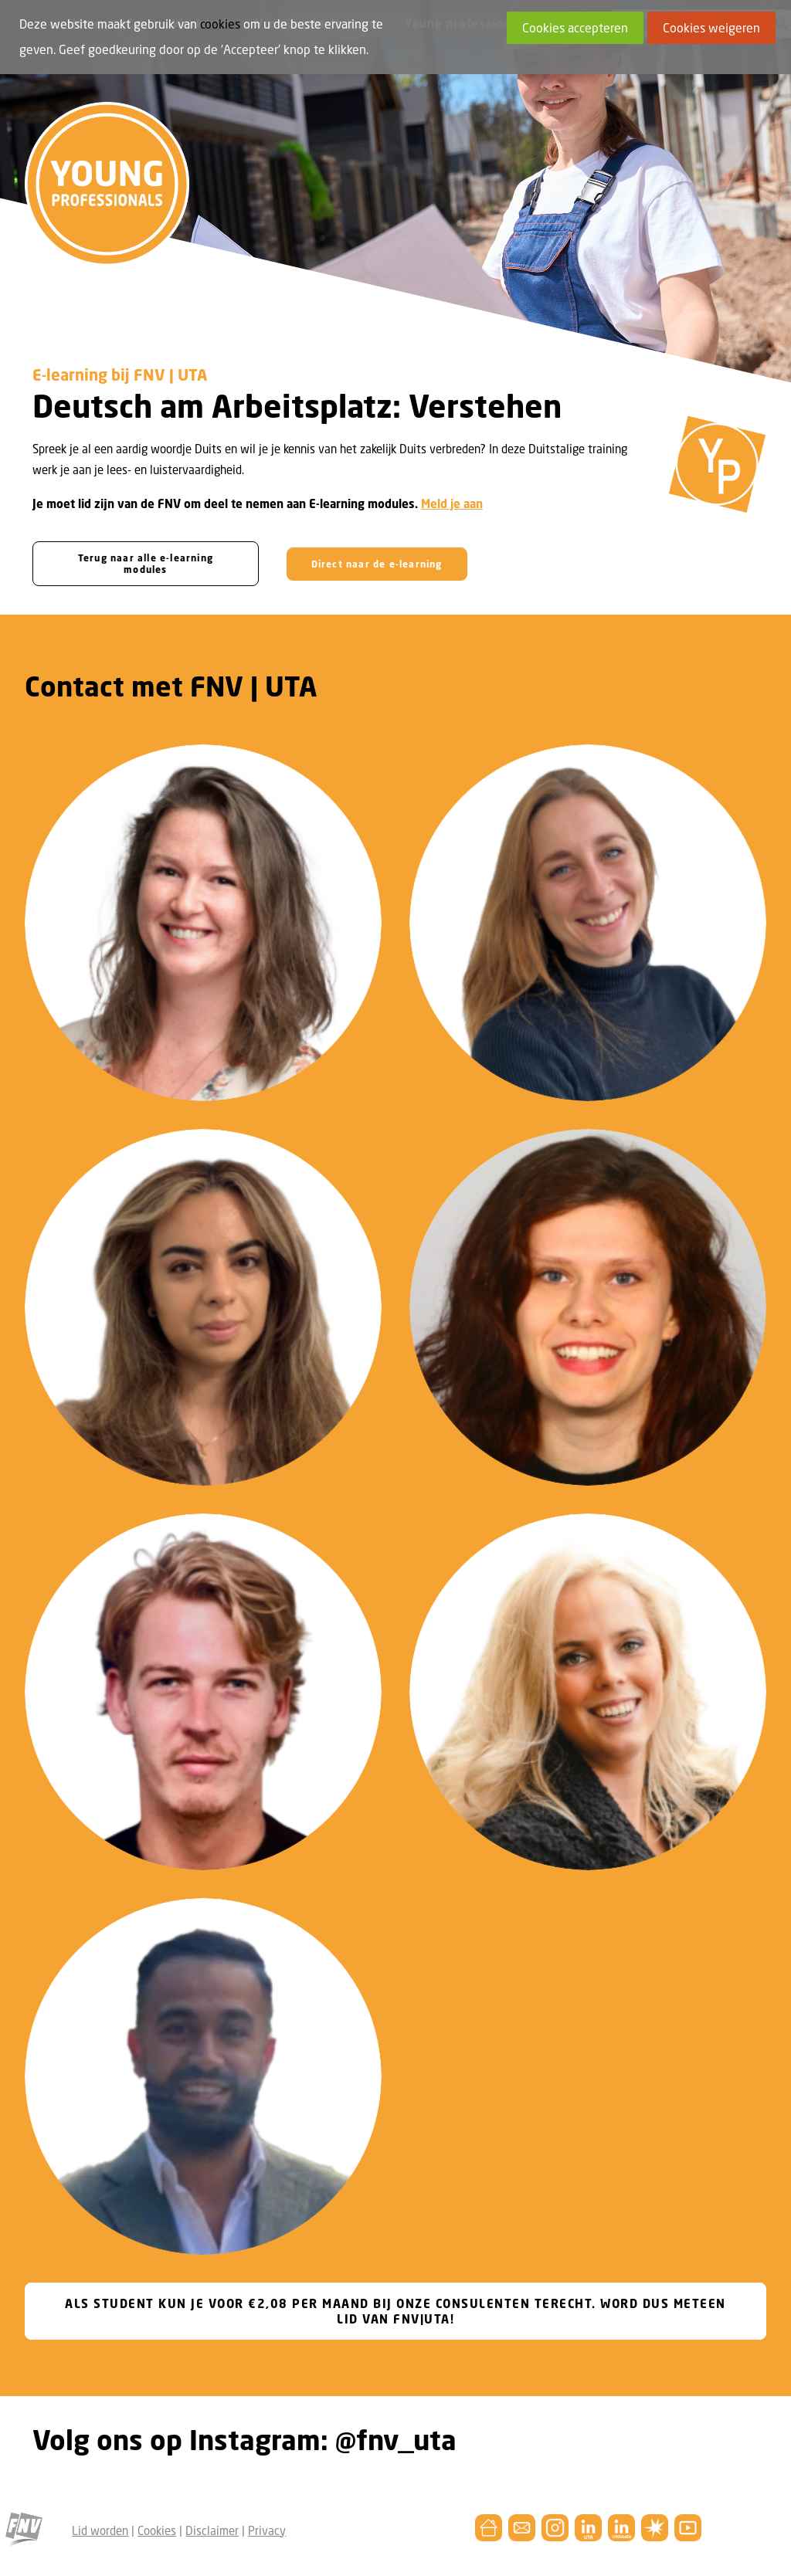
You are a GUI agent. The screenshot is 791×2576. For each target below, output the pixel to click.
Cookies (156, 2529)
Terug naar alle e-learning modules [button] (147, 563)
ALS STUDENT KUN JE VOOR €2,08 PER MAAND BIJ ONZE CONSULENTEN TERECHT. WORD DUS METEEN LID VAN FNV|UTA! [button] (397, 2311)
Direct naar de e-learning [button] (377, 563)
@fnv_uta (396, 2440)
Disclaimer (212, 2529)
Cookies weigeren (711, 27)
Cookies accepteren (575, 27)
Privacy (267, 2529)
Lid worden (100, 2529)
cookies (220, 23)
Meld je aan (452, 503)
